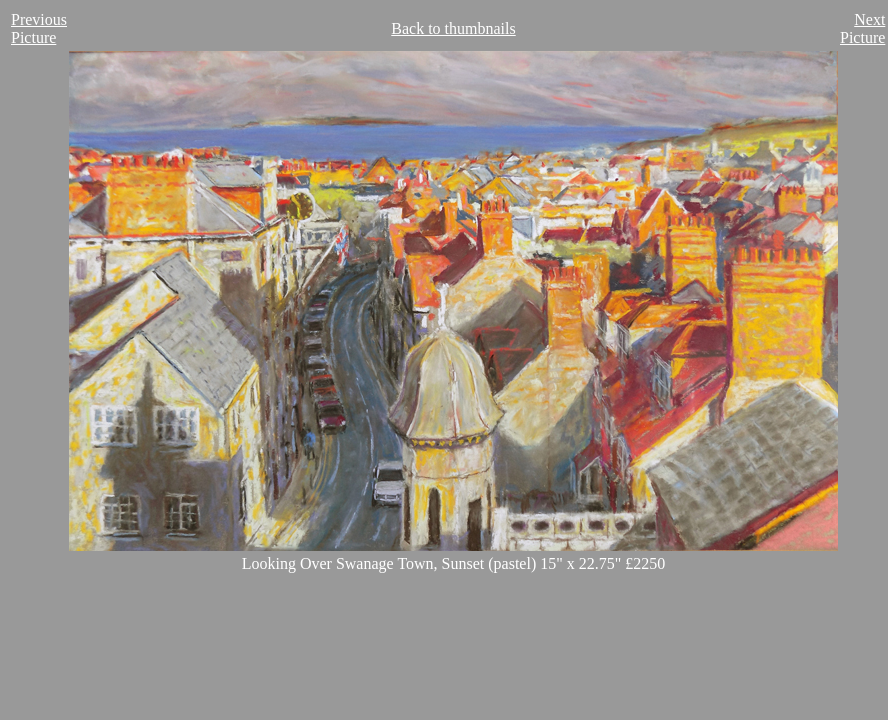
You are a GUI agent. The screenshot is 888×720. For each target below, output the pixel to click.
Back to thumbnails (453, 28)
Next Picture (862, 28)
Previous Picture (39, 28)
